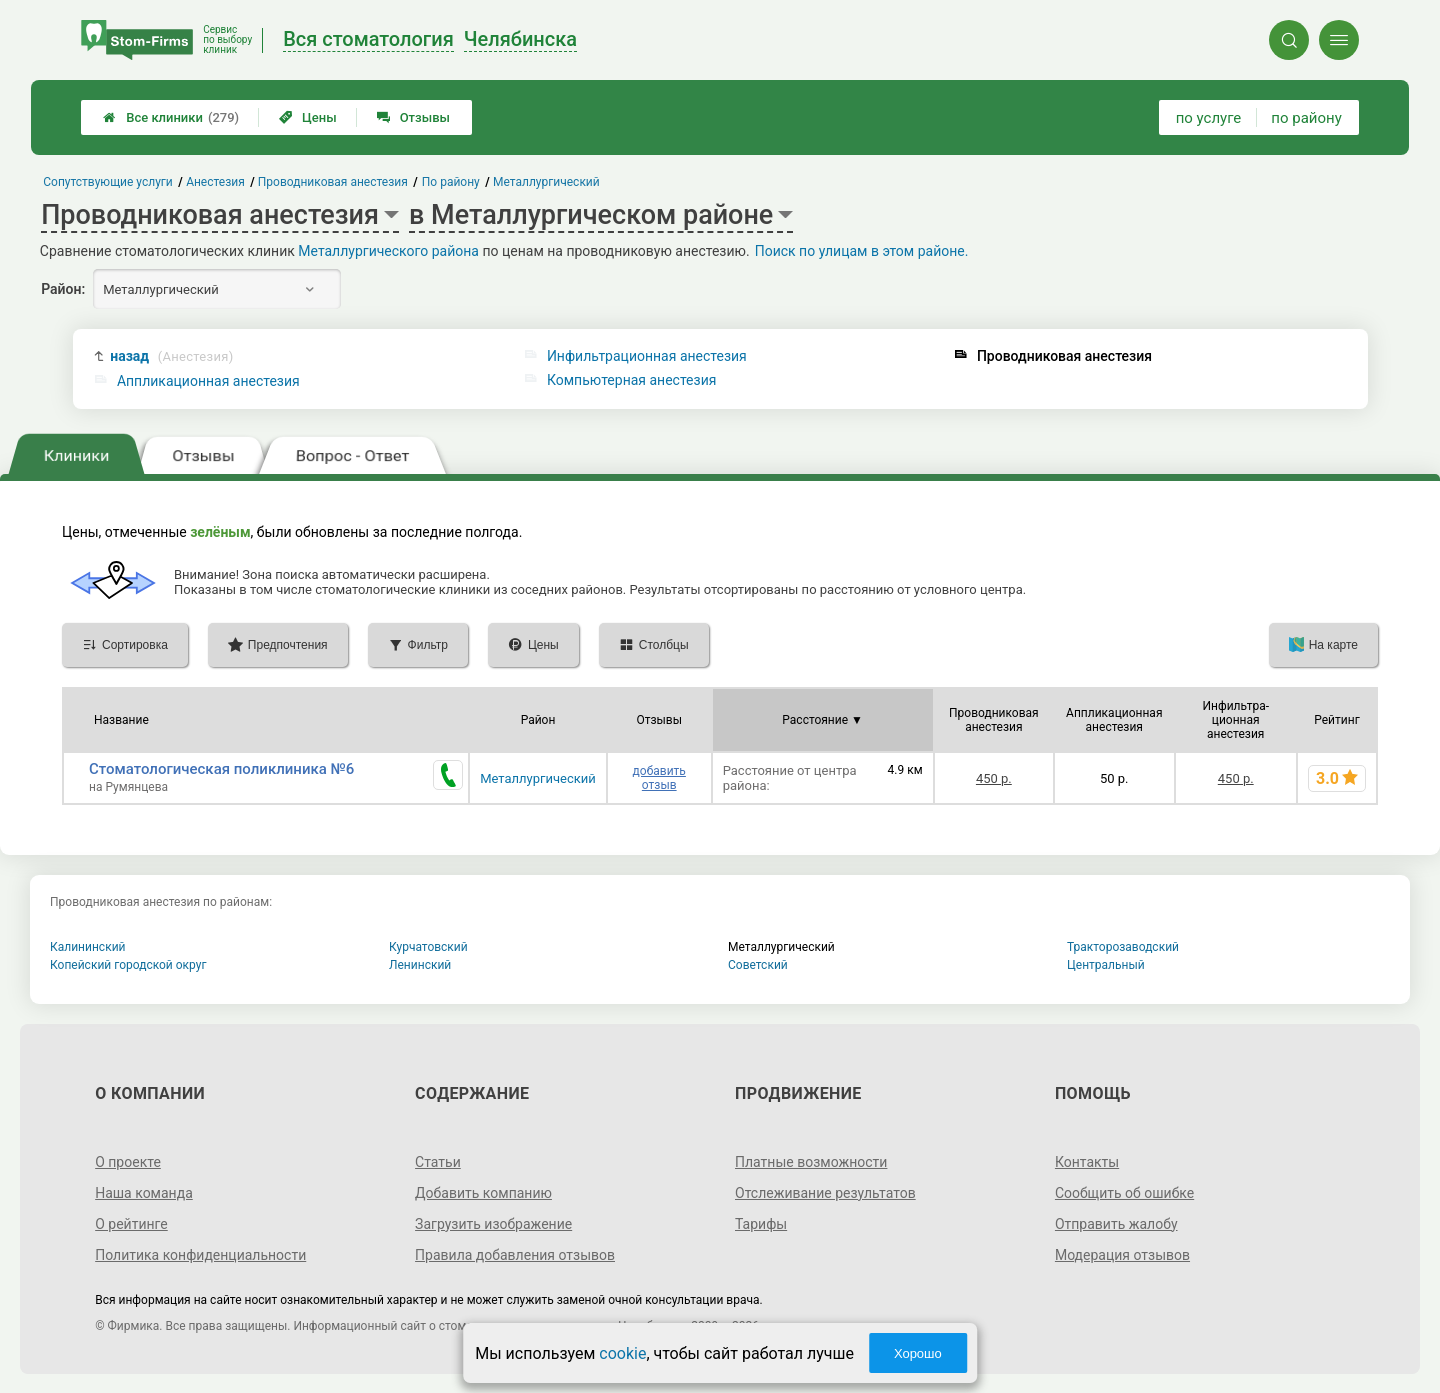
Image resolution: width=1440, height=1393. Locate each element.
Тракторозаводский (1123, 947)
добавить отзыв (659, 778)
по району (1306, 118)
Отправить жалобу (1116, 1224)
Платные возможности (811, 1162)
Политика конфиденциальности (200, 1255)
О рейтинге (131, 1224)
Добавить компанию (483, 1193)
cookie (622, 1353)
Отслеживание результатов (825, 1193)
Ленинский (420, 965)
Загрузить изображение (493, 1224)
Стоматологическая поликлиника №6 (221, 769)
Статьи (438, 1162)
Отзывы (413, 117)
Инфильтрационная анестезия (647, 356)
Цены (308, 117)
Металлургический (538, 778)
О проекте (128, 1162)
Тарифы (761, 1224)
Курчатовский (428, 947)
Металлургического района (388, 251)
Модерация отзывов (1122, 1255)
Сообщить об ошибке (1124, 1193)
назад (171, 356)
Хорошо (918, 1353)
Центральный (1106, 965)
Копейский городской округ (128, 965)
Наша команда (144, 1193)
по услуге (1209, 118)
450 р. (994, 778)
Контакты (1087, 1162)
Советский (758, 965)
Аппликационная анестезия (208, 381)
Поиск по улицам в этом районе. (862, 251)
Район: (63, 289)
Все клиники (171, 117)
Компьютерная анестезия (632, 380)
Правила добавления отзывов (515, 1255)
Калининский (88, 947)
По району (451, 182)
